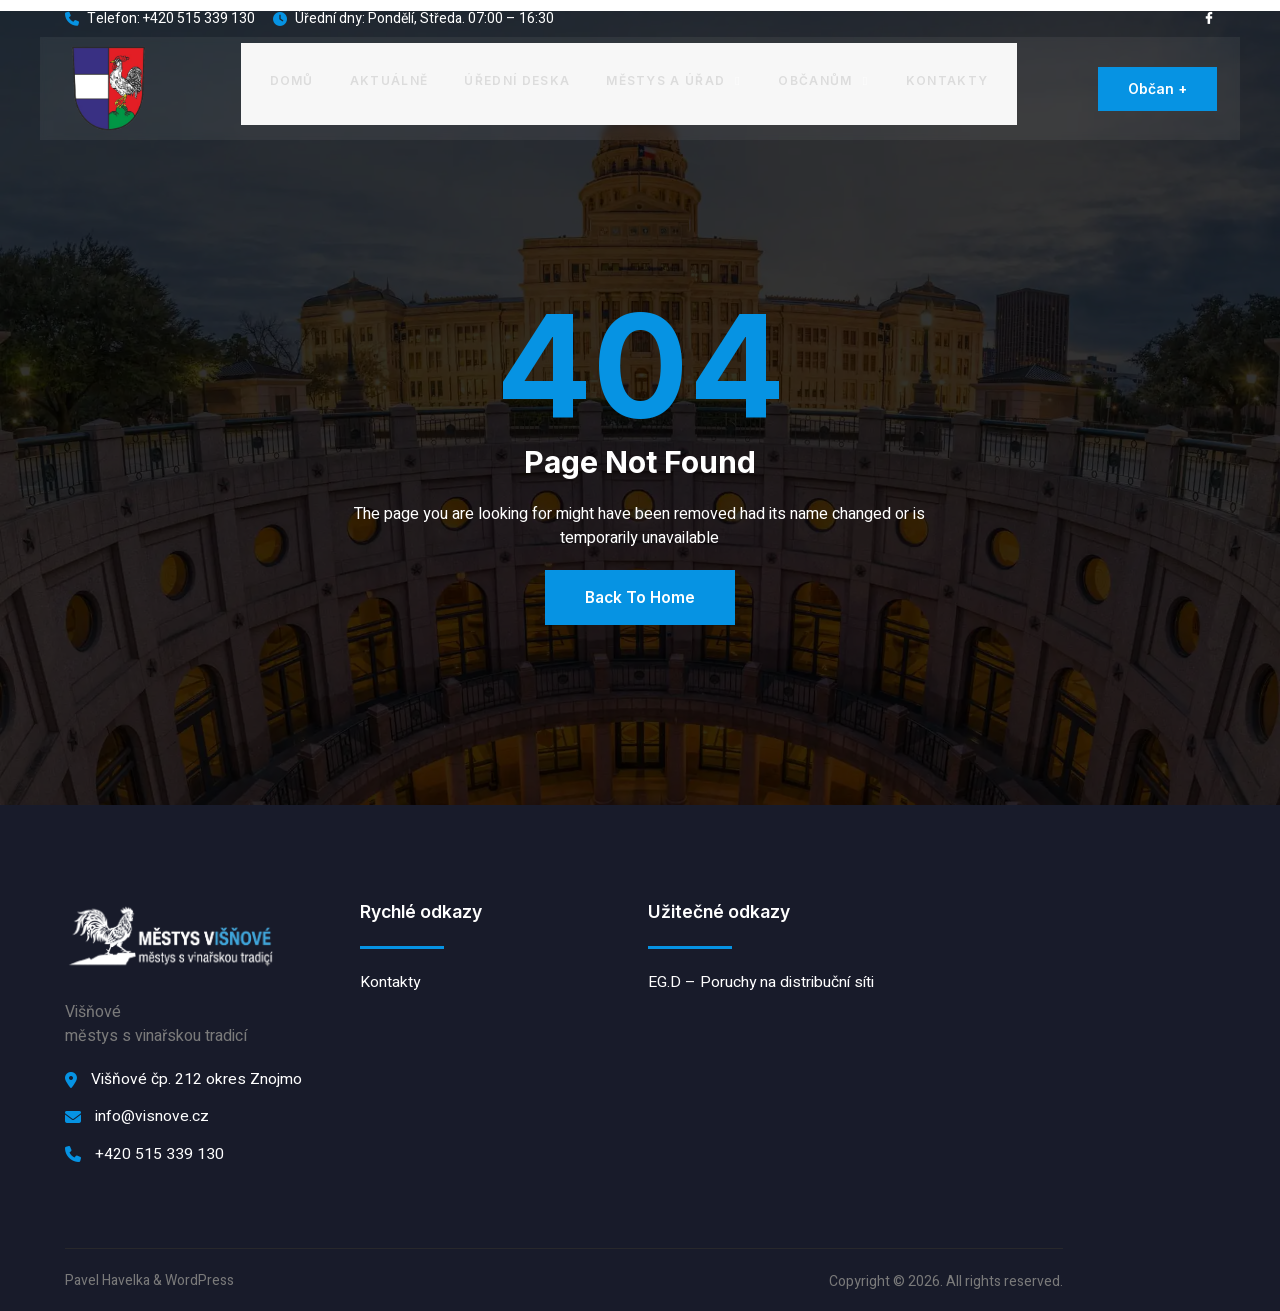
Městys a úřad (674, 78)
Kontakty (945, 78)
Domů (292, 78)
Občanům (823, 78)
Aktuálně (390, 78)
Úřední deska (518, 78)
